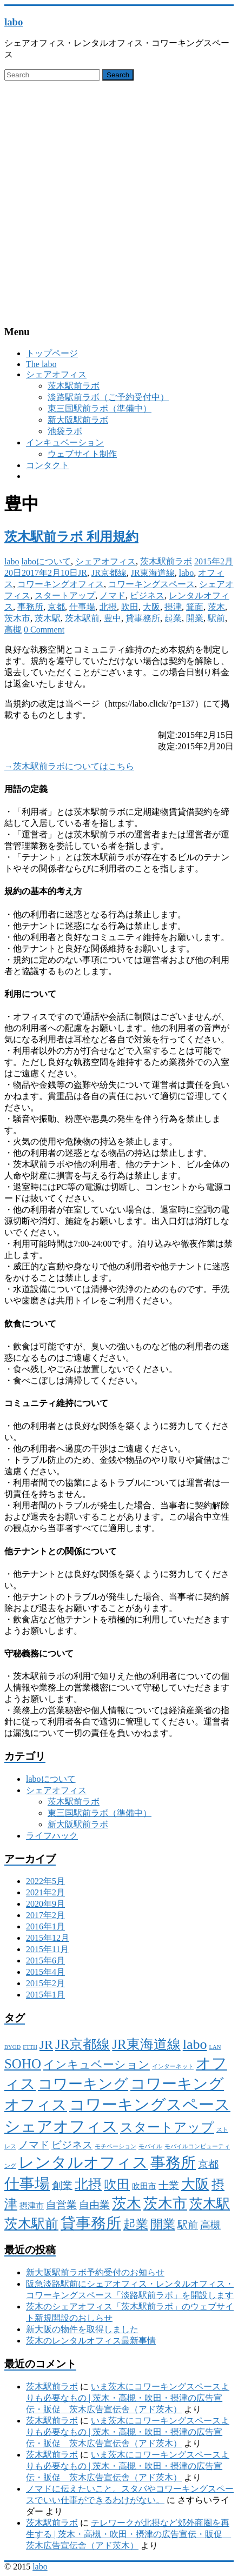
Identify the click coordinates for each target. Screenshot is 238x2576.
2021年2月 (45, 1892)
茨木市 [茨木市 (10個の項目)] (165, 2203)
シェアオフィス (56, 374)
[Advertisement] (119, 201)
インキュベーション (65, 442)
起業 (173, 618)
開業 (194, 618)
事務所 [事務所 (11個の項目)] (173, 2162)
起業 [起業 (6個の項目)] (135, 2224)
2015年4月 (45, 1971)
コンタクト (47, 465)
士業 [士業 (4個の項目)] (168, 2185)
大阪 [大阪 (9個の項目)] (195, 2184)
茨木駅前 (82, 618)
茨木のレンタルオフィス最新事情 (91, 2340)
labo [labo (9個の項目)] (195, 2044)
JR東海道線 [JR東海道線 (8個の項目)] (146, 2044)
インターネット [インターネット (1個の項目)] (173, 2066)
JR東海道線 (153, 572)
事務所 (30, 606)
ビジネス (147, 595)
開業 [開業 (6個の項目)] (162, 2224)
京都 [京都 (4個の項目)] (208, 2164)
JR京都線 (109, 572)
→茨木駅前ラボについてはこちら (69, 766)
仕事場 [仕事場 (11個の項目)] (27, 2183)
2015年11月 (47, 1949)
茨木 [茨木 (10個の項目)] (126, 2203)
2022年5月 (45, 1881)
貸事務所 (142, 618)
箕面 (194, 606)
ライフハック (52, 1835)
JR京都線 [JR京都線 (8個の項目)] (82, 2044)
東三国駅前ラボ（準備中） (99, 408)
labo (13, 22)
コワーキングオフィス (60, 584)
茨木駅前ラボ (74, 385)
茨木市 (17, 618)
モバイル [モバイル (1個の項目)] (150, 2146)
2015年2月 (45, 1983)
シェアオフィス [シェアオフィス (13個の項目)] (61, 2126)
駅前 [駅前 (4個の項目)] (187, 2225)
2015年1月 (45, 1994)
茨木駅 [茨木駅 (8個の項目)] (209, 2203)
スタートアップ (65, 595)
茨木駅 (48, 618)
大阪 (151, 606)
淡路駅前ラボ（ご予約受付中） (108, 397)
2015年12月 (47, 1937)
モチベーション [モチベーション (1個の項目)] (115, 2146)
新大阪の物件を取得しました (82, 2329)
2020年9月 (45, 1903)
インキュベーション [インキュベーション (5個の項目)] (96, 2064)
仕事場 (82, 606)
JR (82, 572)
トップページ (52, 353)
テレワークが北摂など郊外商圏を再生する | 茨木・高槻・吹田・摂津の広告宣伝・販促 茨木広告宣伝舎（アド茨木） (128, 2534)
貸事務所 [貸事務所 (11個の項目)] (91, 2223)
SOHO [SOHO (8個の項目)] (22, 2063)
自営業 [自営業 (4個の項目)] (61, 2205)
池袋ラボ (65, 431)
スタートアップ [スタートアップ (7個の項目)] (167, 2127)
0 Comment (44, 629)
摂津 (173, 606)
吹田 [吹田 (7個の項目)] (117, 2185)
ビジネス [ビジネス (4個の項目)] (71, 2145)
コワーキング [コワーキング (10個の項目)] (83, 2084)
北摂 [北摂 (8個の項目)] (88, 2184)
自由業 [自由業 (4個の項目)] (94, 2205)
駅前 (216, 618)
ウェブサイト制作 (82, 453)
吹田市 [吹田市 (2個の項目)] (144, 2186)
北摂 (108, 606)
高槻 (13, 629)
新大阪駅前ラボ (78, 419)
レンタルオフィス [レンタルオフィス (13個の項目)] (83, 2162)
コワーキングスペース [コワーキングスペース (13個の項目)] (149, 2104)
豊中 (112, 618)
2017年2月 (45, 1915)
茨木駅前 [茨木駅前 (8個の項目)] (31, 2223)
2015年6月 (45, 1960)
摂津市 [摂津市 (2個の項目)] (31, 2205)
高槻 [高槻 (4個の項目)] (210, 2225)
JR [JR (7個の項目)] (46, 2045)
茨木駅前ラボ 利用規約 (71, 537)
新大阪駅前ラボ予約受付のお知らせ (95, 2272)
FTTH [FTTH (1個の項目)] (30, 2047)
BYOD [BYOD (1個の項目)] (12, 2047)
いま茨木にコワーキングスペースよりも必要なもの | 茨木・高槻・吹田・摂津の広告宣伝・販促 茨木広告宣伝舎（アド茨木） (127, 2398)
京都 (56, 606)
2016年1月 (45, 1926)
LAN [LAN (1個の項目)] (215, 2047)
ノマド (112, 595)
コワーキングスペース (151, 584)
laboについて (46, 561)
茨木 (216, 606)
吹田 (129, 606)
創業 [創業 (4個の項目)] (62, 2185)
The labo (41, 364)
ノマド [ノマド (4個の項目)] (33, 2145)
